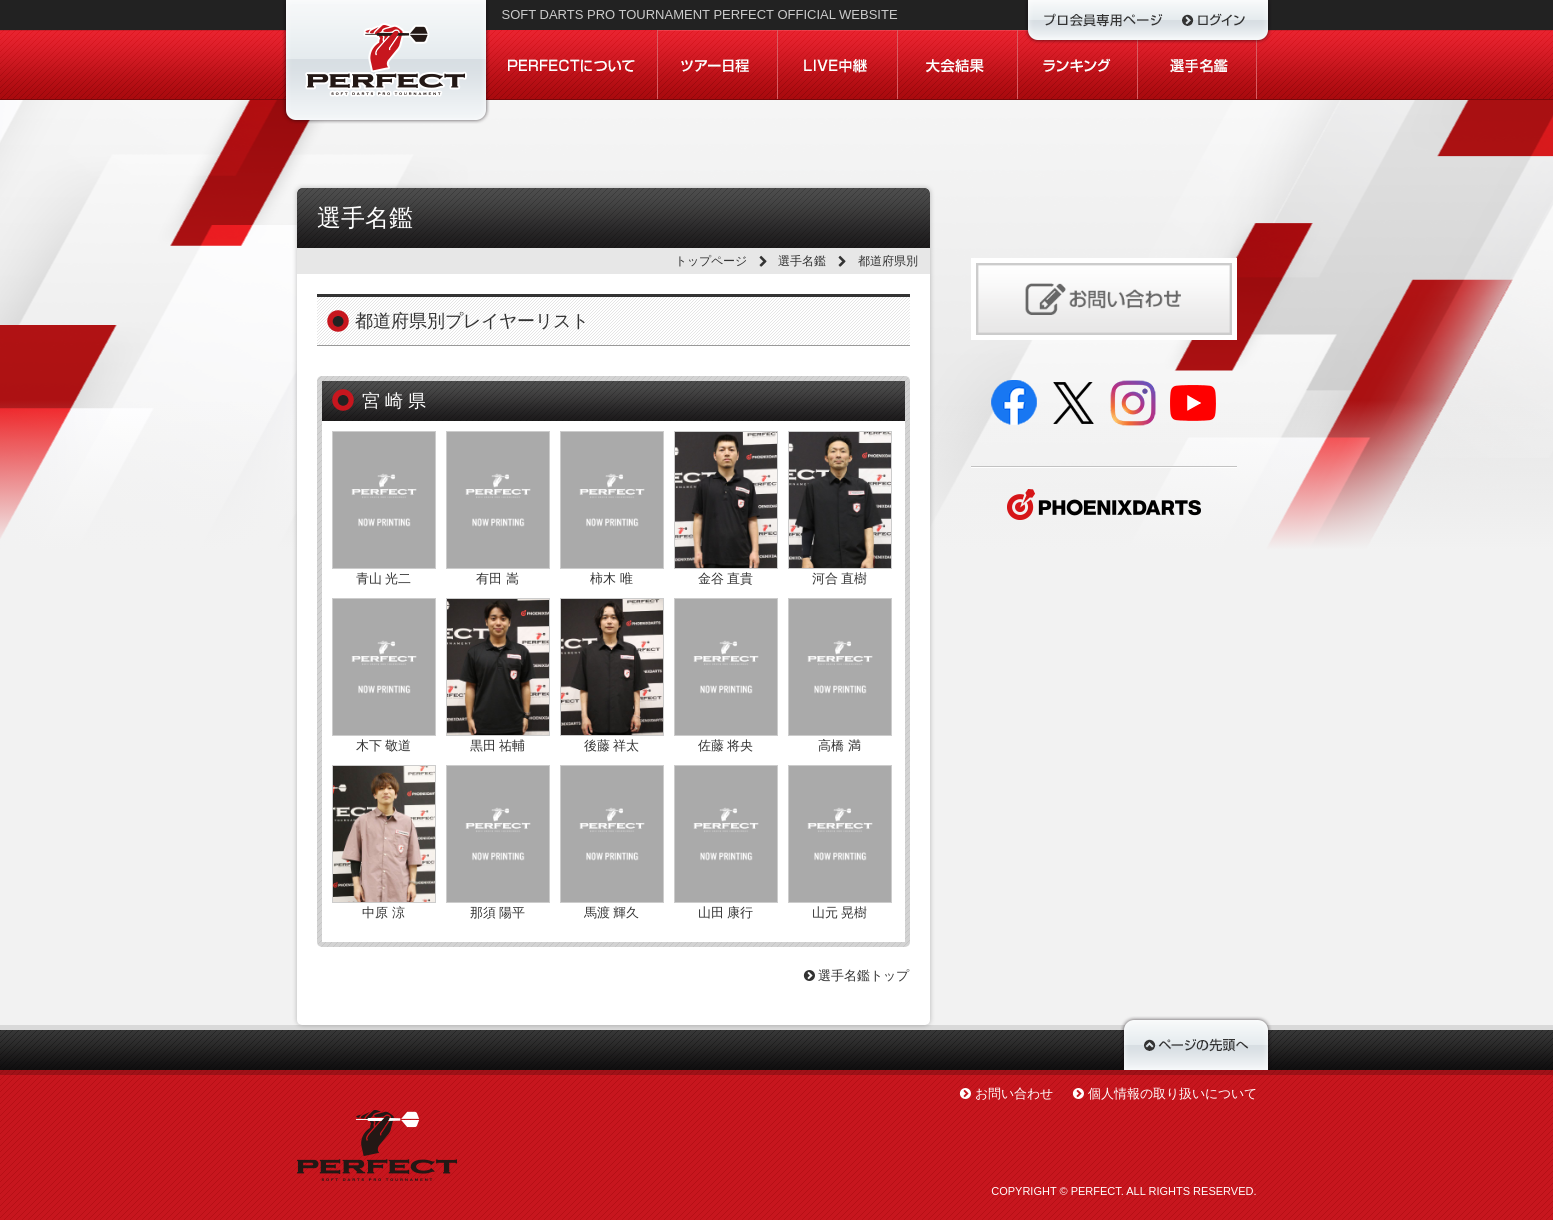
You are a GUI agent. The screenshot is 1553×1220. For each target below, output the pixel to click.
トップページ (711, 261)
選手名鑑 (802, 261)
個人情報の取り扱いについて (1172, 1093)
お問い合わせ (1014, 1093)
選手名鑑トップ (857, 975)
